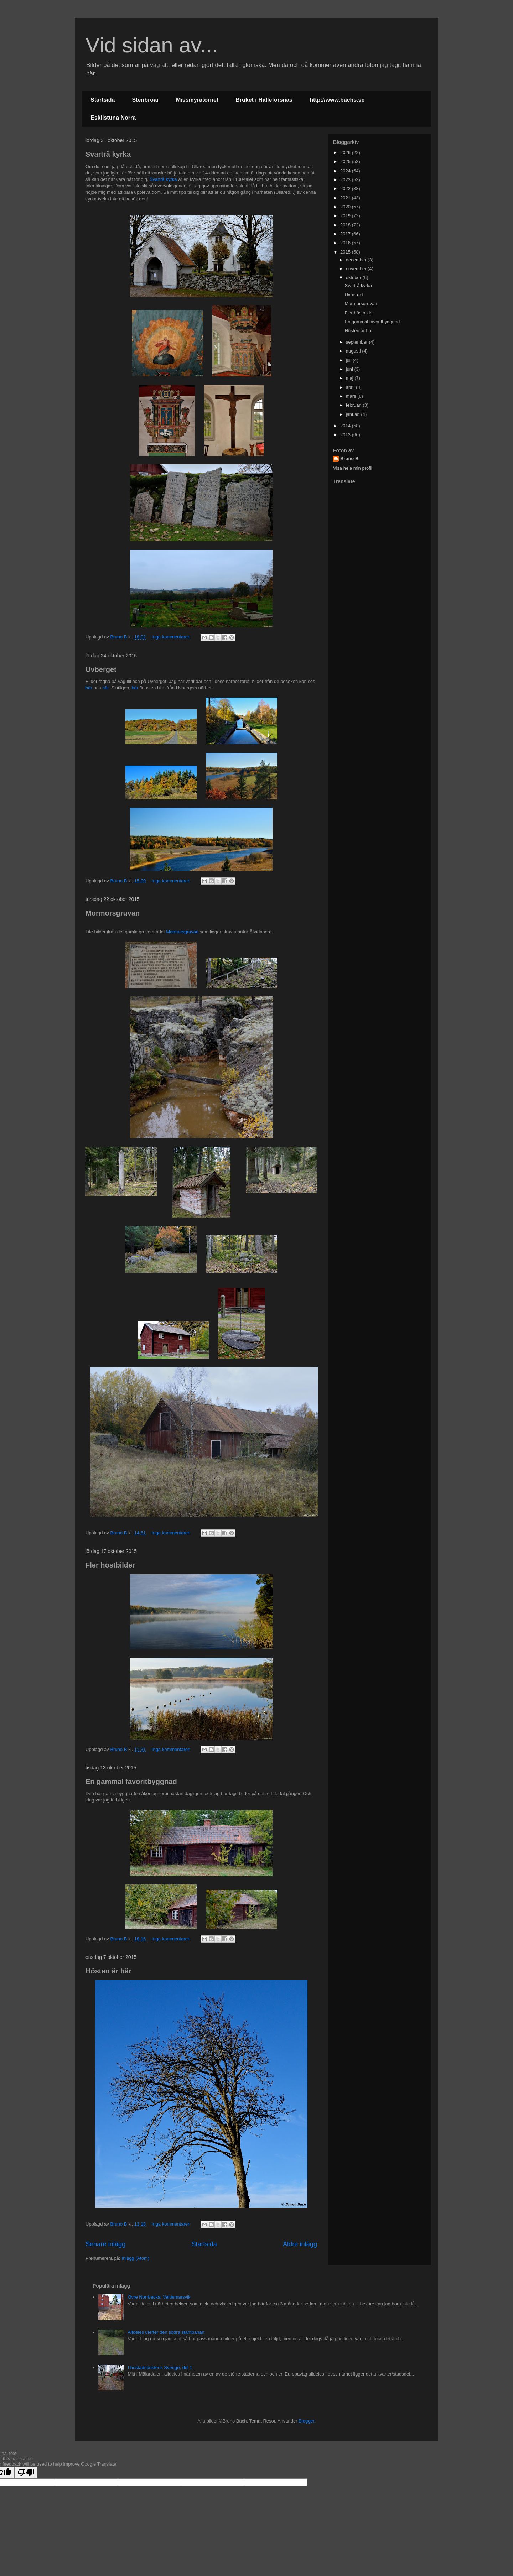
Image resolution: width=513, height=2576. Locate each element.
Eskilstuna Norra (113, 118)
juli (349, 360)
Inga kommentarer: (172, 637)
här (89, 687)
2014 (346, 425)
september (357, 342)
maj (350, 378)
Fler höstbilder (110, 1565)
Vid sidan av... (152, 45)
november (357, 268)
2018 (346, 225)
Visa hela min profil (352, 468)
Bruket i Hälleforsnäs (263, 100)
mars (352, 396)
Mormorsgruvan (113, 913)
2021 (346, 197)
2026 (346, 152)
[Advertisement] (377, 539)
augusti (354, 351)
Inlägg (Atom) (135, 2258)
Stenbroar (145, 100)
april (351, 387)
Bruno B (349, 458)
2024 (346, 170)
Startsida (102, 100)
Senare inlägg (105, 2244)
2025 (346, 161)
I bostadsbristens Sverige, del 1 (160, 2367)
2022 (346, 188)
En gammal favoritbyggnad (131, 1781)
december (357, 259)
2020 (346, 206)
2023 (346, 179)
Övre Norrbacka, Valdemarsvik (159, 2297)
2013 (346, 434)
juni (350, 369)
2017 (346, 233)
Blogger (306, 2421)
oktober (354, 277)
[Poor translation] (26, 2472)
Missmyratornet (197, 100)
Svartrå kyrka (108, 154)
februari (354, 405)
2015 (346, 252)
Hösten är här (108, 1971)
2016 (346, 242)
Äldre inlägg (300, 2244)
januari (353, 414)
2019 (346, 215)
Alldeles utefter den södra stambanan (166, 2332)
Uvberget (101, 669)
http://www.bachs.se (337, 100)
